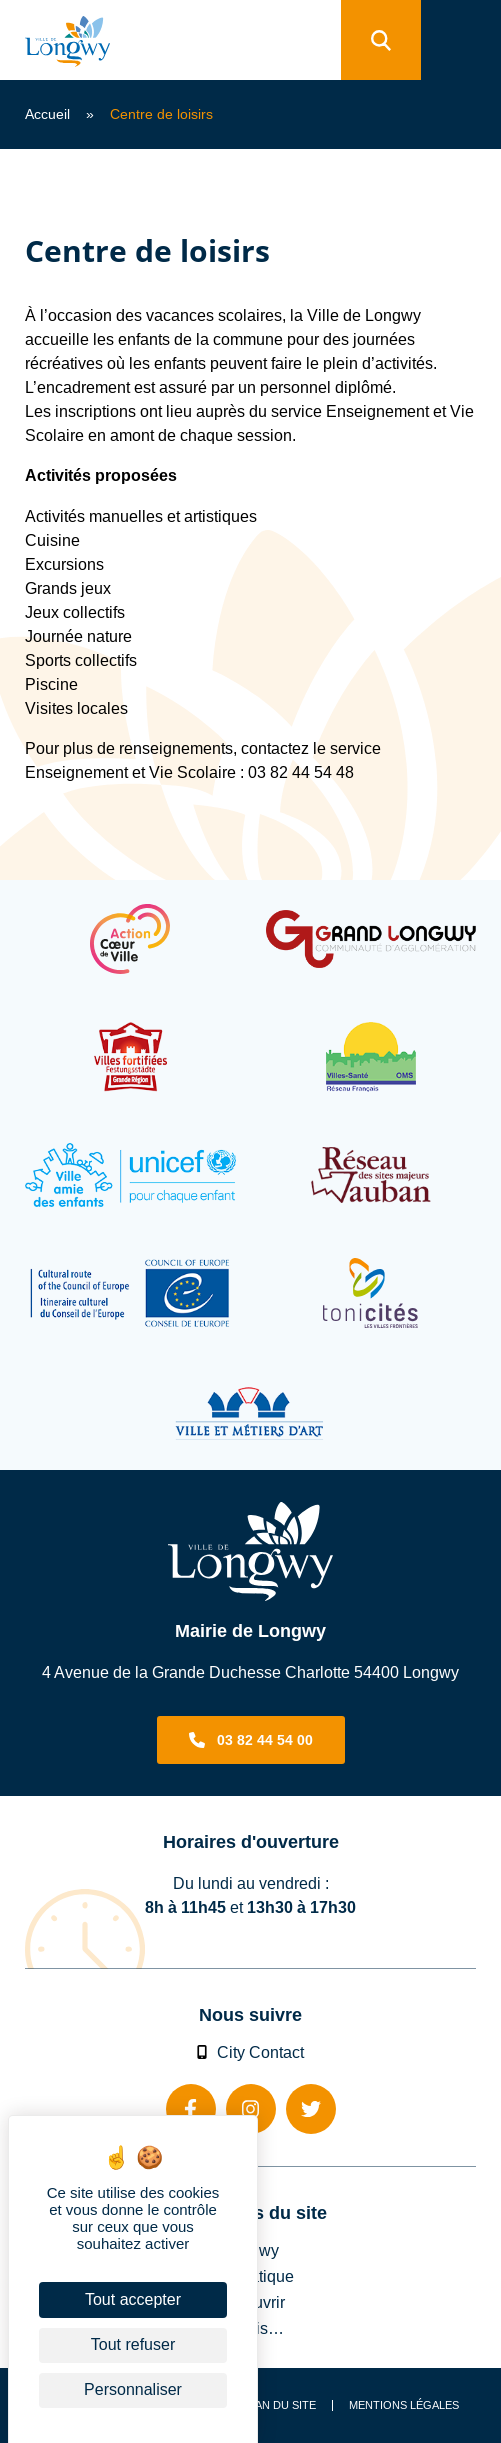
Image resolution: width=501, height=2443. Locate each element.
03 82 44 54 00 (265, 1740)
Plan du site (279, 2405)
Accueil (47, 114)
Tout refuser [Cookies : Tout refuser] (133, 2344)
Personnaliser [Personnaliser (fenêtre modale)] (133, 2389)
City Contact (251, 2052)
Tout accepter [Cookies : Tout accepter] (133, 2299)
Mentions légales (404, 2405)
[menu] (461, 40)
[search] (381, 40)
